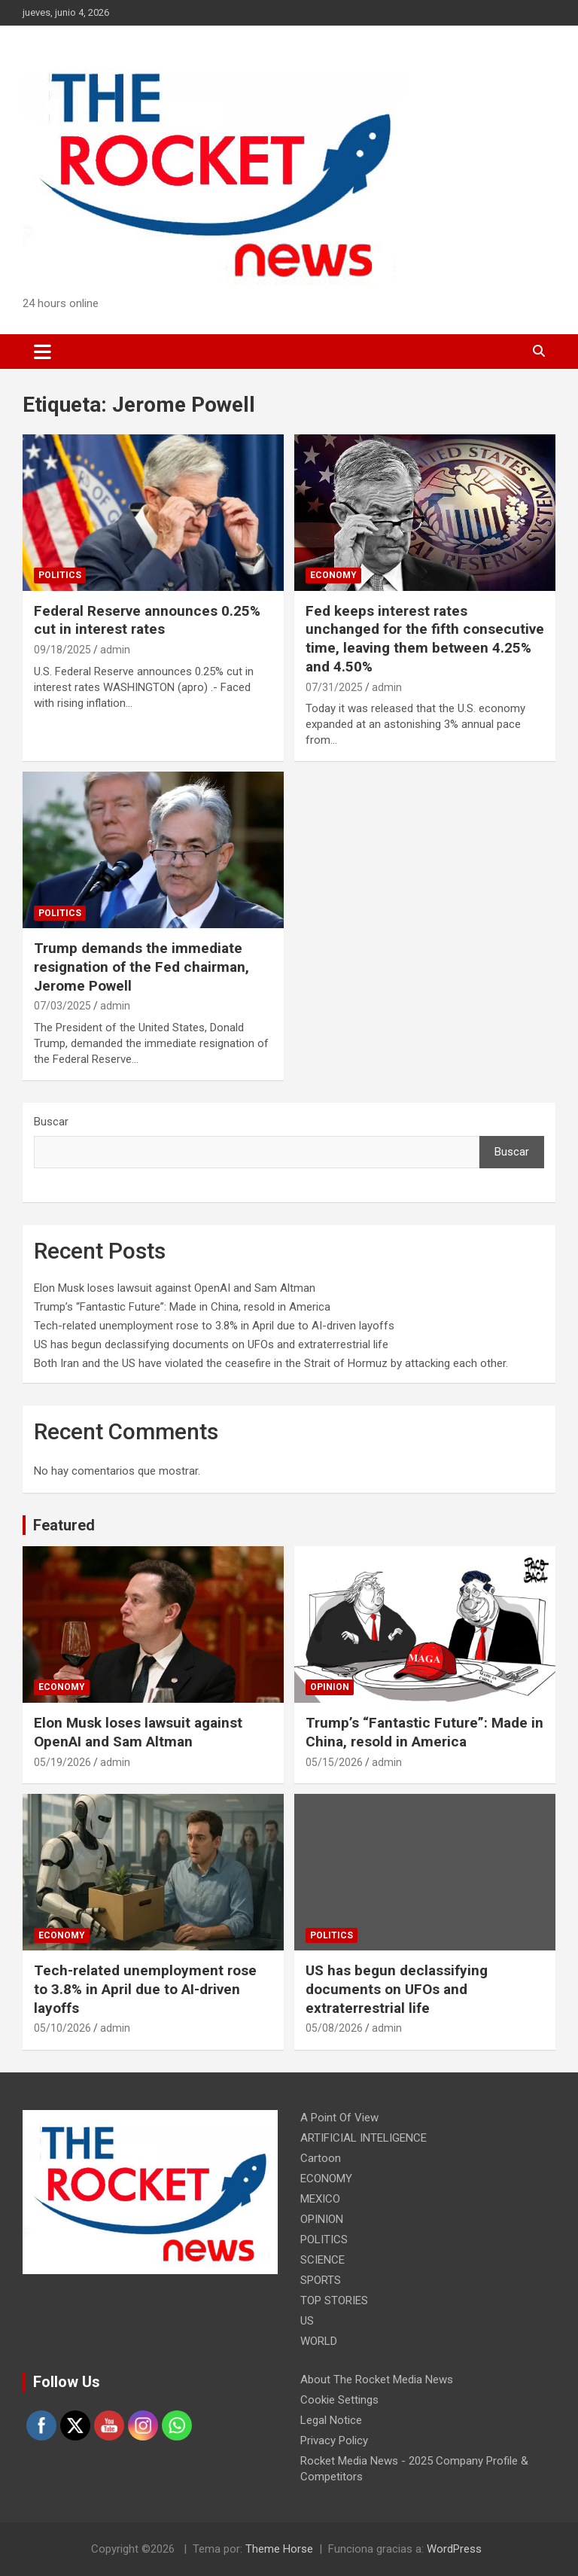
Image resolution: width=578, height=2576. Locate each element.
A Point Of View (339, 2117)
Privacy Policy (334, 2440)
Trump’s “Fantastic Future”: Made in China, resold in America (182, 1307)
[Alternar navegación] (42, 351)
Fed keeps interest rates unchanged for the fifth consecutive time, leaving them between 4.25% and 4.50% (425, 638)
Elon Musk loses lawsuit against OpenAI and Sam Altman (174, 1288)
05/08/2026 (334, 2028)
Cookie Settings (339, 2400)
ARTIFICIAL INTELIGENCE (363, 2138)
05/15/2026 (334, 1762)
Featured (64, 1525)
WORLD (318, 2341)
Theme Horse (279, 2549)
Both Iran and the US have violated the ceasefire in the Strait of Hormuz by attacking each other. (271, 1363)
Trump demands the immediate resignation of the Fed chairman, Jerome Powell (141, 966)
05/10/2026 (62, 2028)
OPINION (329, 1687)
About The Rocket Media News (376, 2379)
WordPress (454, 2549)
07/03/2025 (62, 1006)
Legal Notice (331, 2420)
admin (115, 650)
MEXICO (320, 2199)
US (307, 2321)
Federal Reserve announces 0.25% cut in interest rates (147, 620)
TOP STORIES (334, 2300)
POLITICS (59, 575)
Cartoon (320, 2158)
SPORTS (320, 2280)
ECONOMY (333, 575)
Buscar (51, 1121)
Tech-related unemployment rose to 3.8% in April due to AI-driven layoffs (214, 1325)
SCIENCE (322, 2260)
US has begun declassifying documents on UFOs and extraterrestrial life (211, 1344)
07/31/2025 (334, 687)
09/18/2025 (62, 650)
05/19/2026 (62, 1762)
